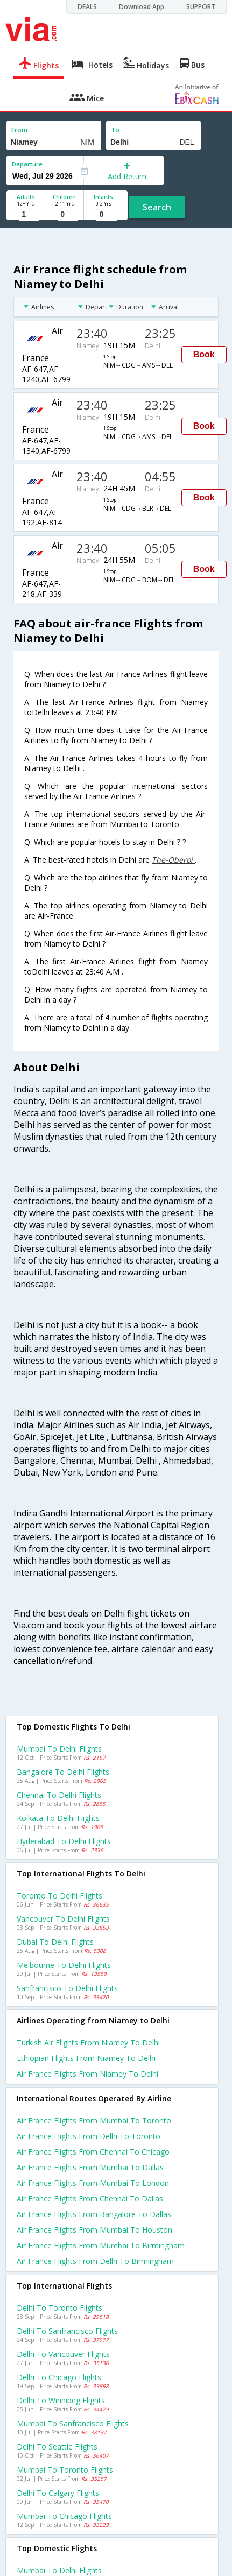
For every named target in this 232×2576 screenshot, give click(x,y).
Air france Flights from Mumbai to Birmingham (101, 2245)
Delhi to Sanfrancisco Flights (67, 2331)
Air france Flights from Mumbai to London (93, 2183)
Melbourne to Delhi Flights (64, 1965)
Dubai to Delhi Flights (55, 1942)
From (19, 130)
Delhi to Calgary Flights (58, 2493)
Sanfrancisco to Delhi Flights (67, 1988)
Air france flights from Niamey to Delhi (87, 2074)
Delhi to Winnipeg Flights (61, 2400)
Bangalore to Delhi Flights (63, 1772)
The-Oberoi (173, 860)
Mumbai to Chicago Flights (64, 2516)
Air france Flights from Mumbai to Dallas (90, 2167)
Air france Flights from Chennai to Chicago (93, 2152)
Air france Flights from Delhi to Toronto (88, 2136)
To (115, 130)
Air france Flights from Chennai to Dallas (90, 2198)
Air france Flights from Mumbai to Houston (94, 2230)
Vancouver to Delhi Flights (63, 1919)
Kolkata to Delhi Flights (58, 1818)
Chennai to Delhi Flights (59, 1795)
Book (204, 354)
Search (157, 207)
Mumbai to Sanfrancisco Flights (73, 2423)
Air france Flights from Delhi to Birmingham (95, 2261)
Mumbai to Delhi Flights (59, 1749)
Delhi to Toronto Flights (59, 2308)
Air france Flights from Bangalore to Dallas (94, 2214)
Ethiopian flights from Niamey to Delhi (86, 2058)
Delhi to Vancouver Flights (63, 2354)
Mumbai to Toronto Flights (65, 2470)
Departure (27, 164)
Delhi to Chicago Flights (59, 2377)
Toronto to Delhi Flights (59, 1895)
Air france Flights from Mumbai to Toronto (94, 2120)
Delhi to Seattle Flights (57, 2446)
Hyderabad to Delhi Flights (64, 1841)
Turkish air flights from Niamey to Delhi (88, 2042)
